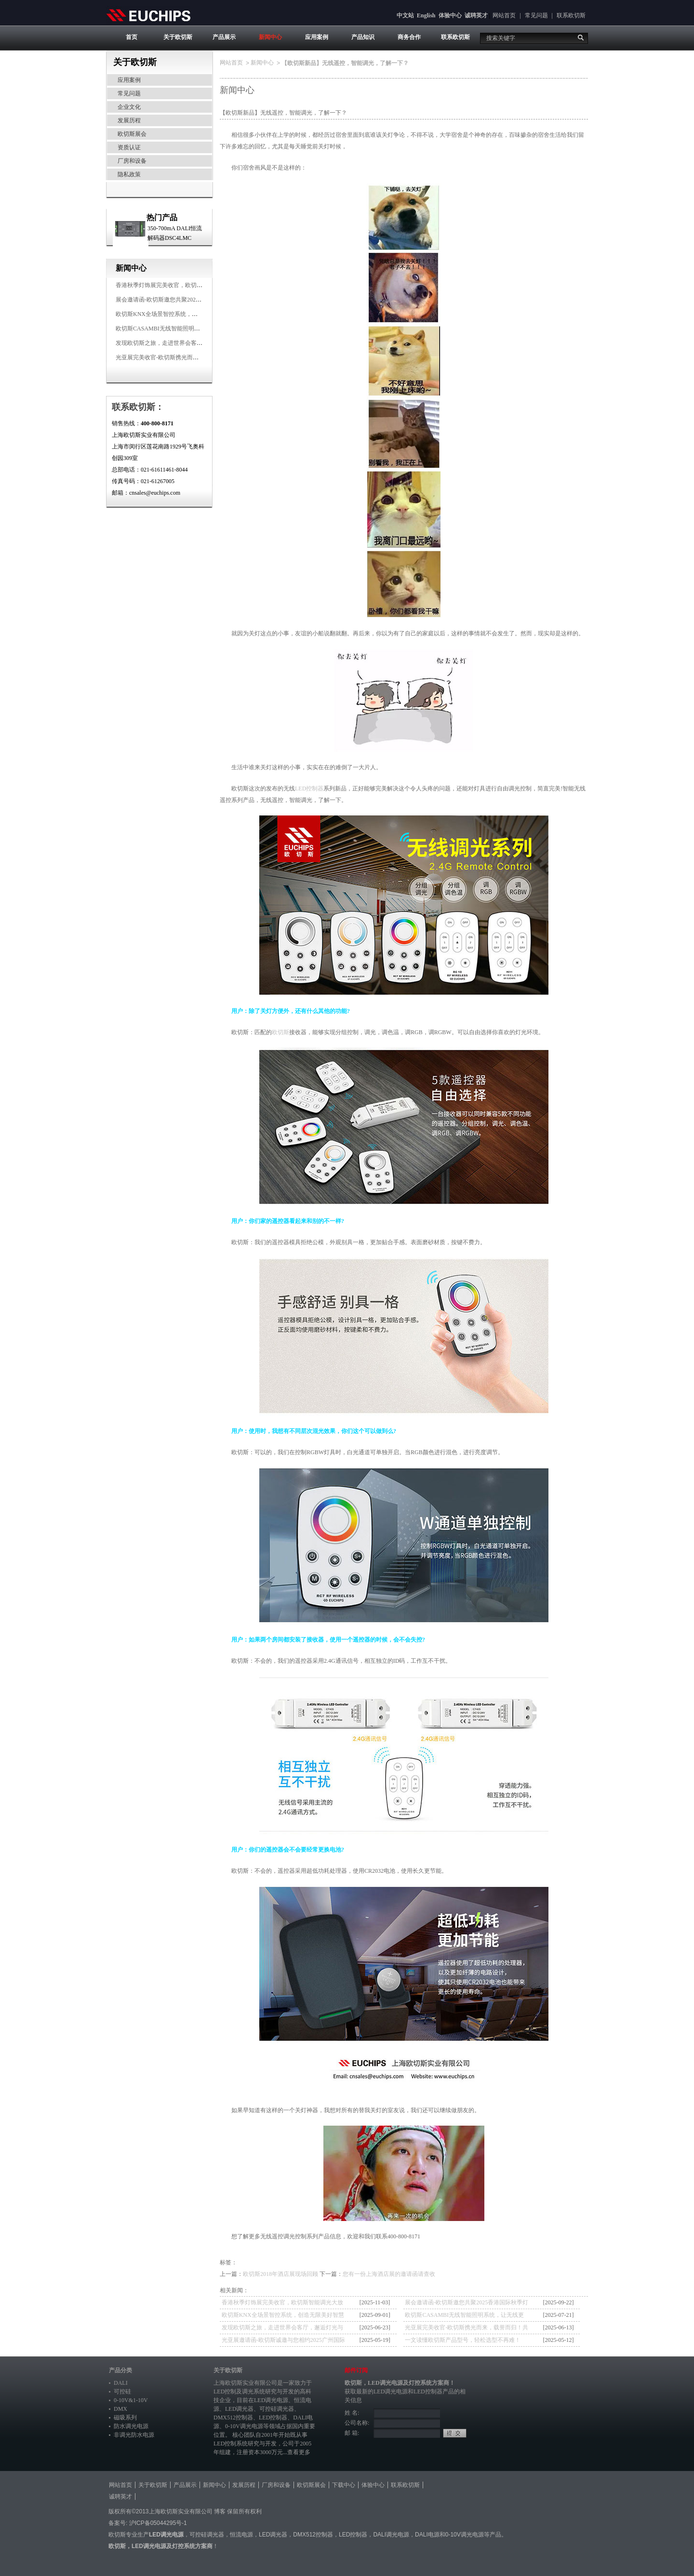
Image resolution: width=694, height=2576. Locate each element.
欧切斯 (280, 1032)
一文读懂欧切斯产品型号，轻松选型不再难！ (462, 2340)
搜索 (581, 37)
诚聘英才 (476, 15)
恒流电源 (241, 2534)
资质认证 (129, 147)
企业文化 (129, 107)
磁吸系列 (125, 2417)
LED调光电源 (271, 2400)
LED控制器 (309, 788)
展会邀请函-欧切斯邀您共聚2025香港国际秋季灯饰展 (183, 299)
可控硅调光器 (276, 2408)
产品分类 (120, 2370)
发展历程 (129, 120)
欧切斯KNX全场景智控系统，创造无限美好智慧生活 (183, 314)
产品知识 (362, 37)
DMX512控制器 (233, 2417)
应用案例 (316, 37)
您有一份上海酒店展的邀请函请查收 (389, 2274)
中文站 (405, 15)
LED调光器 (239, 2408)
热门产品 (162, 217)
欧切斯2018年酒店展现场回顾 (280, 2274)
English (426, 15)
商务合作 (409, 37)
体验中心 (450, 15)
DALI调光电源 (391, 2534)
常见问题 (536, 15)
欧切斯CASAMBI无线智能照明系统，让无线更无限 (181, 328)
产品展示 (224, 37)
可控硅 (122, 2391)
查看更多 (298, 2452)
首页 (131, 37)
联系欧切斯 (571, 15)
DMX (120, 2408)
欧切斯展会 (132, 134)
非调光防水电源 (134, 2434)
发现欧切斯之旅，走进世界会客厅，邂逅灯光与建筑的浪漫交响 (197, 343)
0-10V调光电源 (244, 2426)
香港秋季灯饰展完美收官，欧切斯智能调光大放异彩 (182, 285)
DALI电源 (427, 2534)
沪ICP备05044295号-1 (158, 2523)
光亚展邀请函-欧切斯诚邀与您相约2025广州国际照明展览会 (283, 2341)
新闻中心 (270, 37)
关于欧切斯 (177, 37)
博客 (220, 2511)
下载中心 (343, 2485)
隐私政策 (129, 174)
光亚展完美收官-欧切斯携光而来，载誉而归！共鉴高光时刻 (192, 357)
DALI (121, 2382)
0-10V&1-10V (131, 2400)
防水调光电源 (131, 2426)
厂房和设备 (132, 161)
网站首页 (504, 15)
